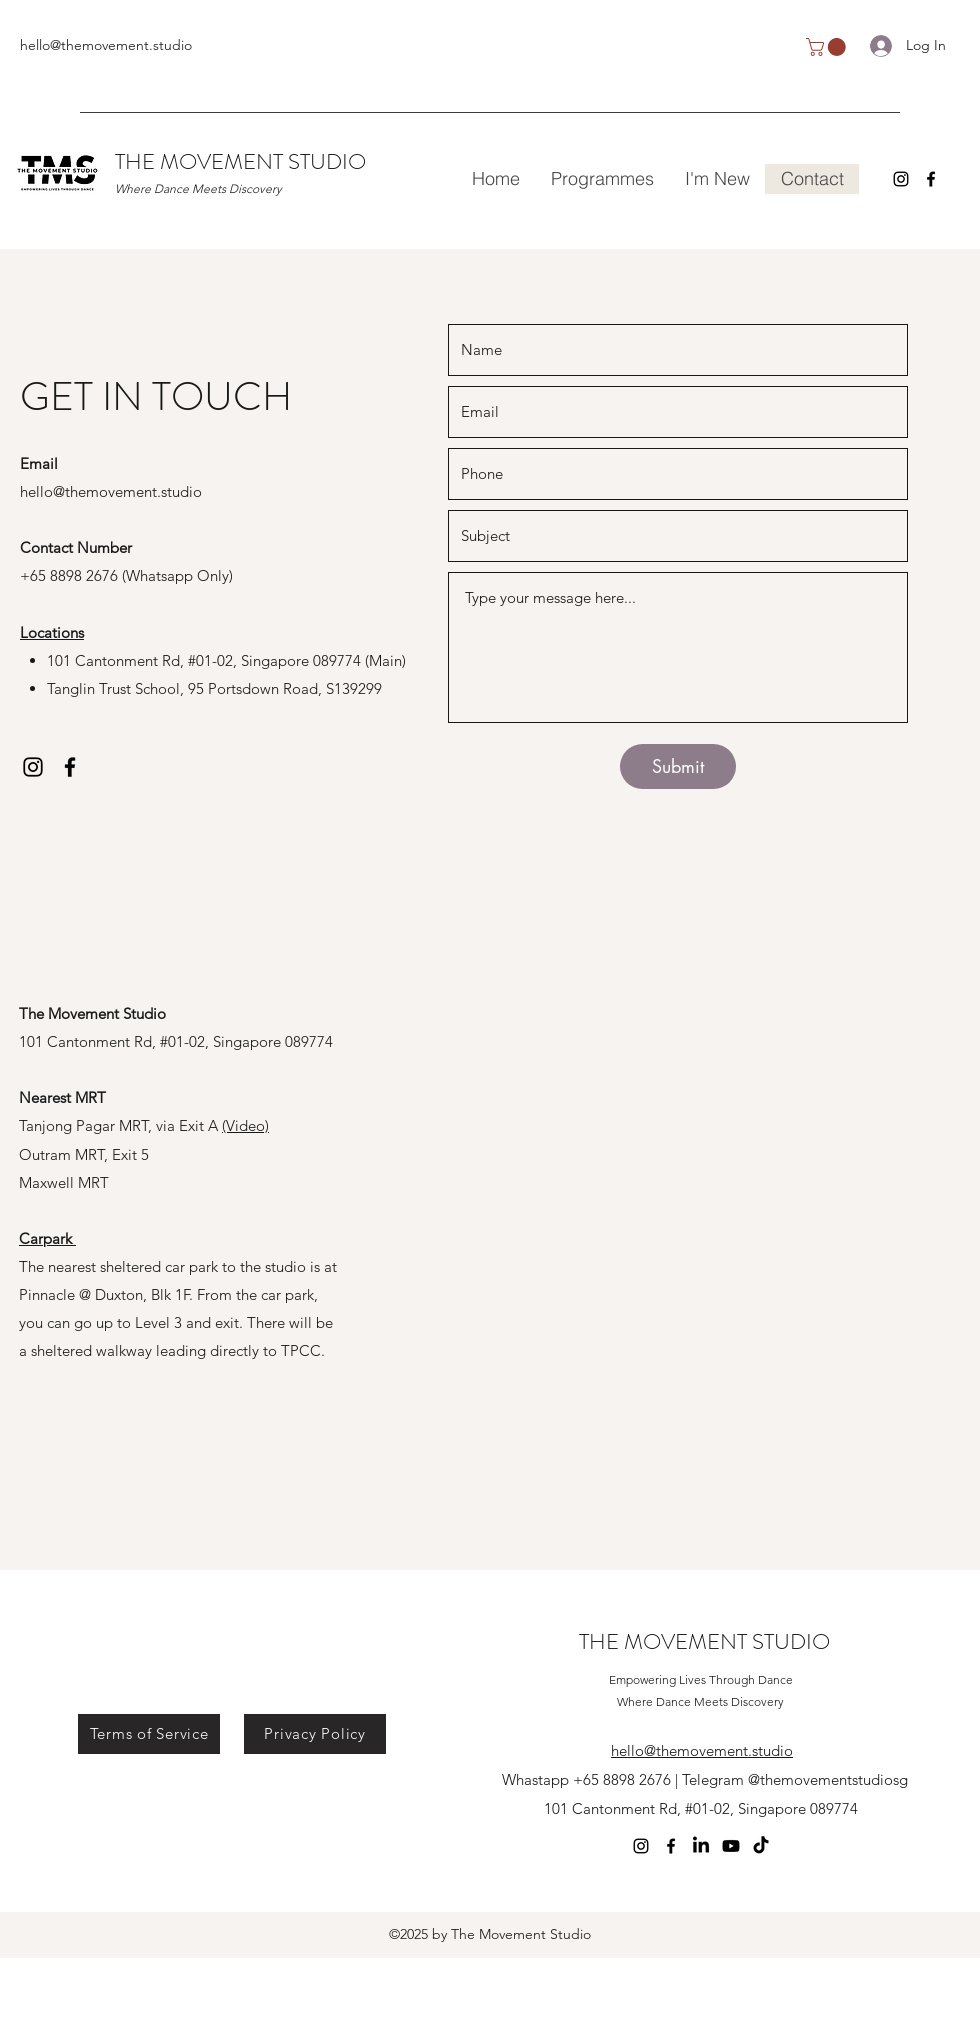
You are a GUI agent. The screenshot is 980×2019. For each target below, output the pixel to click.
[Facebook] (931, 179)
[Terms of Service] (149, 1734)
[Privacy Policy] (315, 1734)
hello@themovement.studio (106, 45)
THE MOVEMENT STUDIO (240, 161)
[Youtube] (731, 1846)
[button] (828, 47)
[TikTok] (761, 1846)
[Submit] (678, 766)
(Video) (245, 1125)
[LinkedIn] (701, 1846)
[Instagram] (901, 179)
